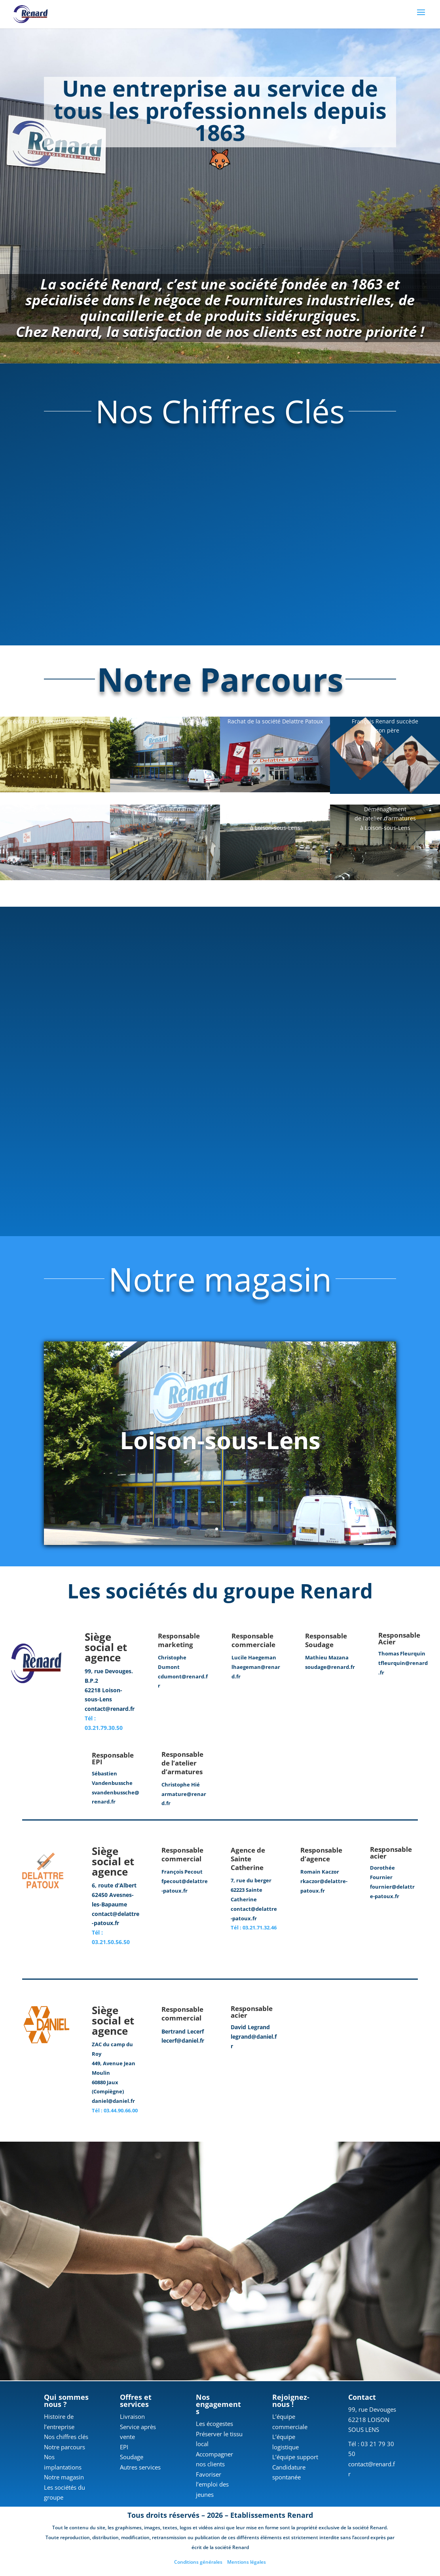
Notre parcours (64, 2448)
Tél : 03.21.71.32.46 (254, 1929)
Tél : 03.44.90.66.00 (115, 2112)
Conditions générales (198, 2563)
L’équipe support (295, 2458)
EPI (124, 2448)
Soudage (131, 2458)
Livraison (132, 2418)
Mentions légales (246, 2563)
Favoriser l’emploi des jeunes (212, 2486)
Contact (362, 2398)
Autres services (140, 2469)
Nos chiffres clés (66, 2438)
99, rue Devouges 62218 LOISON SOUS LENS (372, 2421)
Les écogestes (214, 2425)
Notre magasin (64, 2479)
